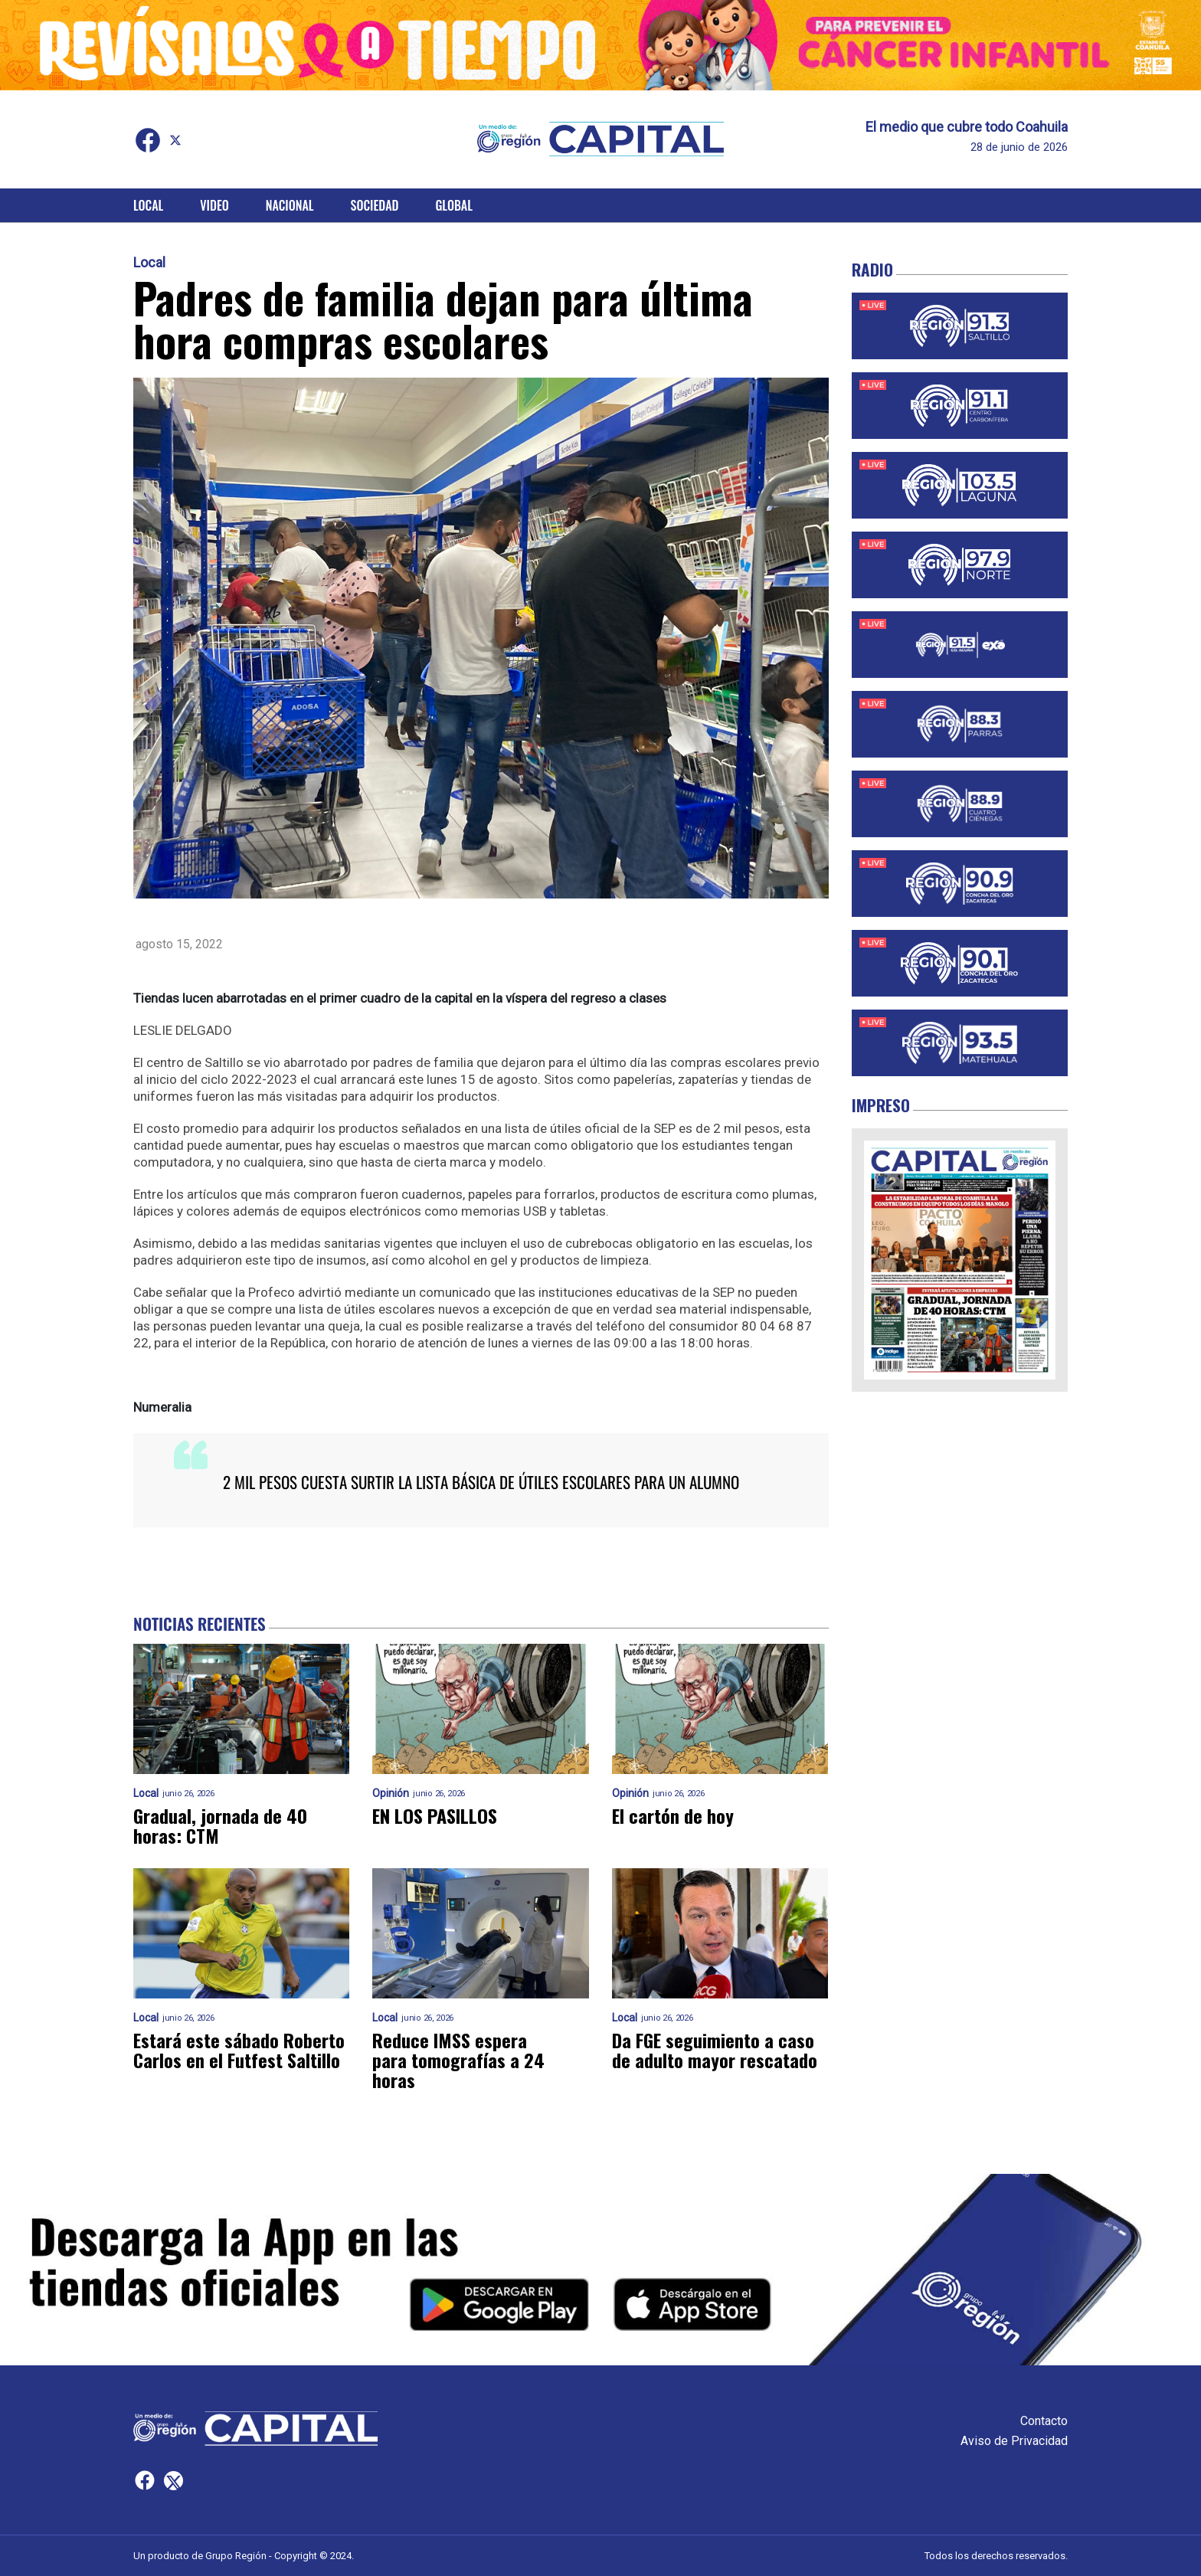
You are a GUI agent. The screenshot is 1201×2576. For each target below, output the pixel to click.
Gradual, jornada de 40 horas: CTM (220, 1825)
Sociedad (375, 205)
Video (214, 205)
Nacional (290, 205)
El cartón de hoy (673, 1815)
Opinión (390, 1793)
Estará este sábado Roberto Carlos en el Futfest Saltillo (239, 2050)
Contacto (1044, 2421)
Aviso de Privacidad (1014, 2441)
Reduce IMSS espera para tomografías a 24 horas (458, 2060)
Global (454, 205)
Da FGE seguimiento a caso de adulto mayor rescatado (714, 2050)
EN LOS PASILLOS (434, 1815)
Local (148, 205)
